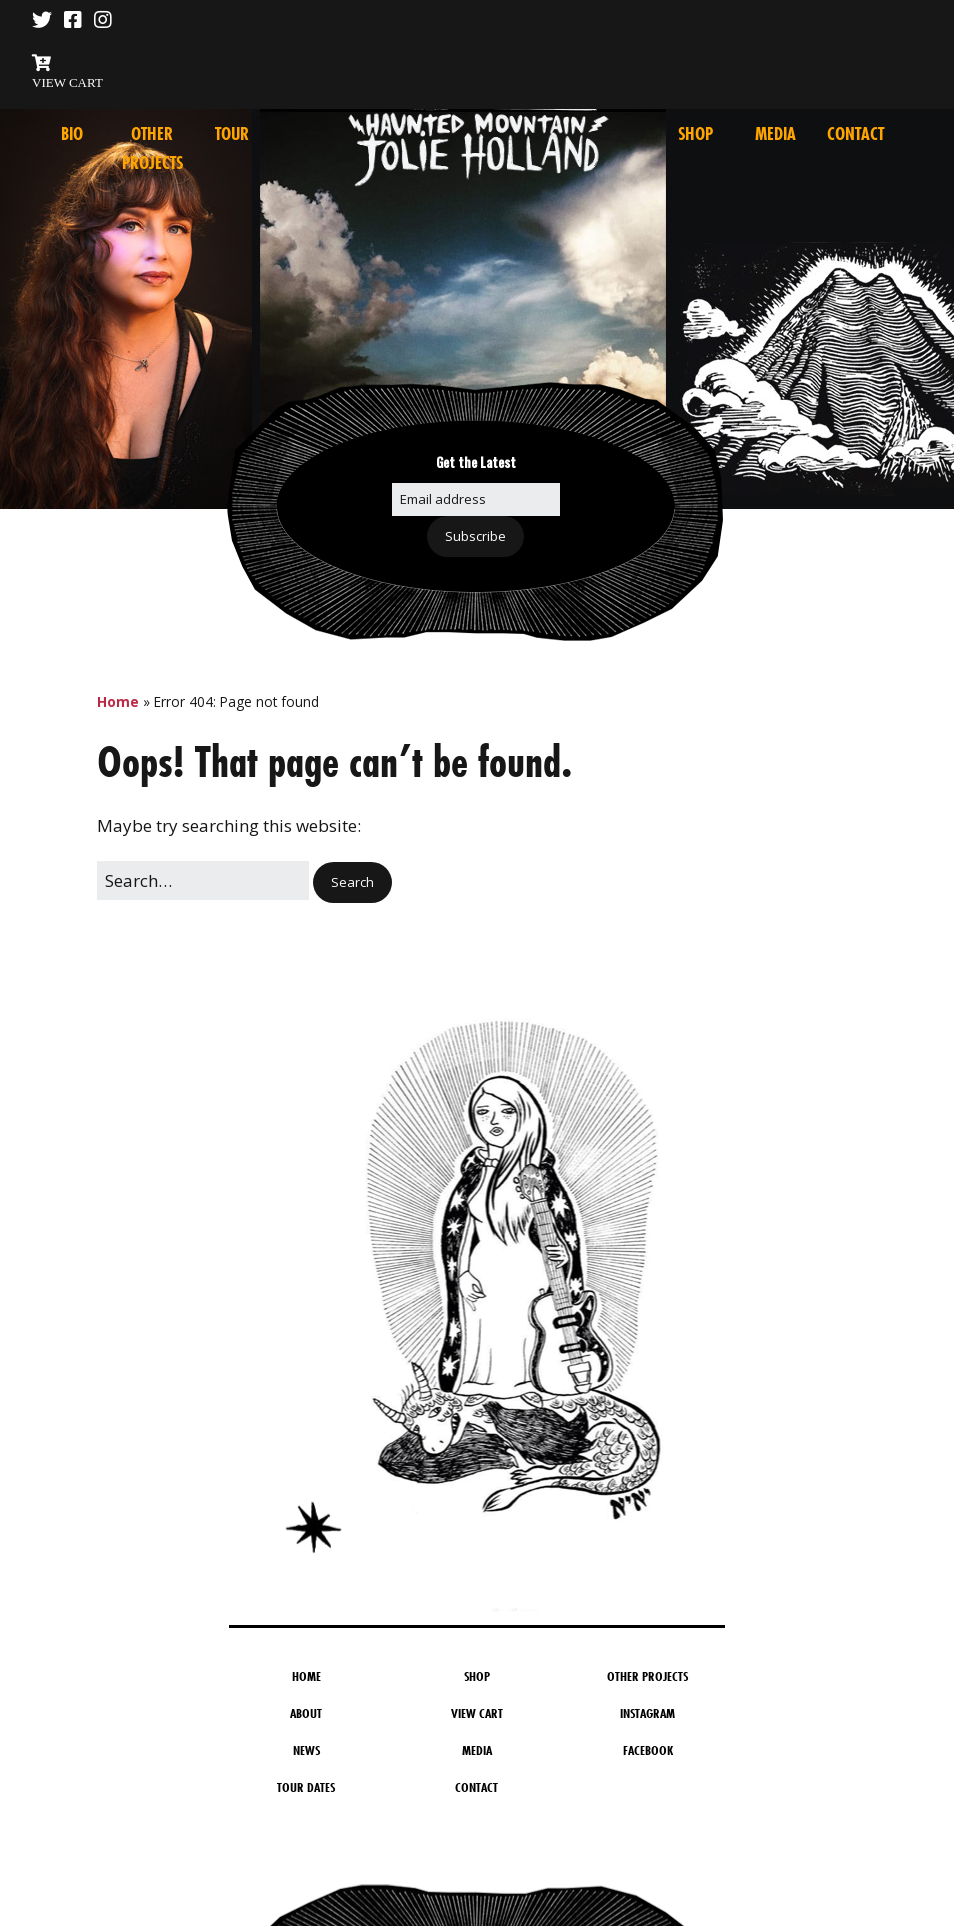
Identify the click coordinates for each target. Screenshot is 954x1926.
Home (118, 701)
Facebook (648, 1750)
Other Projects (647, 1676)
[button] (352, 882)
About (306, 1713)
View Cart (477, 1713)
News (306, 1750)
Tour (232, 134)
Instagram (647, 1713)
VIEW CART (67, 82)
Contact (855, 134)
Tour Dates (306, 1787)
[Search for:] (203, 880)
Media (775, 134)
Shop (695, 134)
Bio (72, 134)
